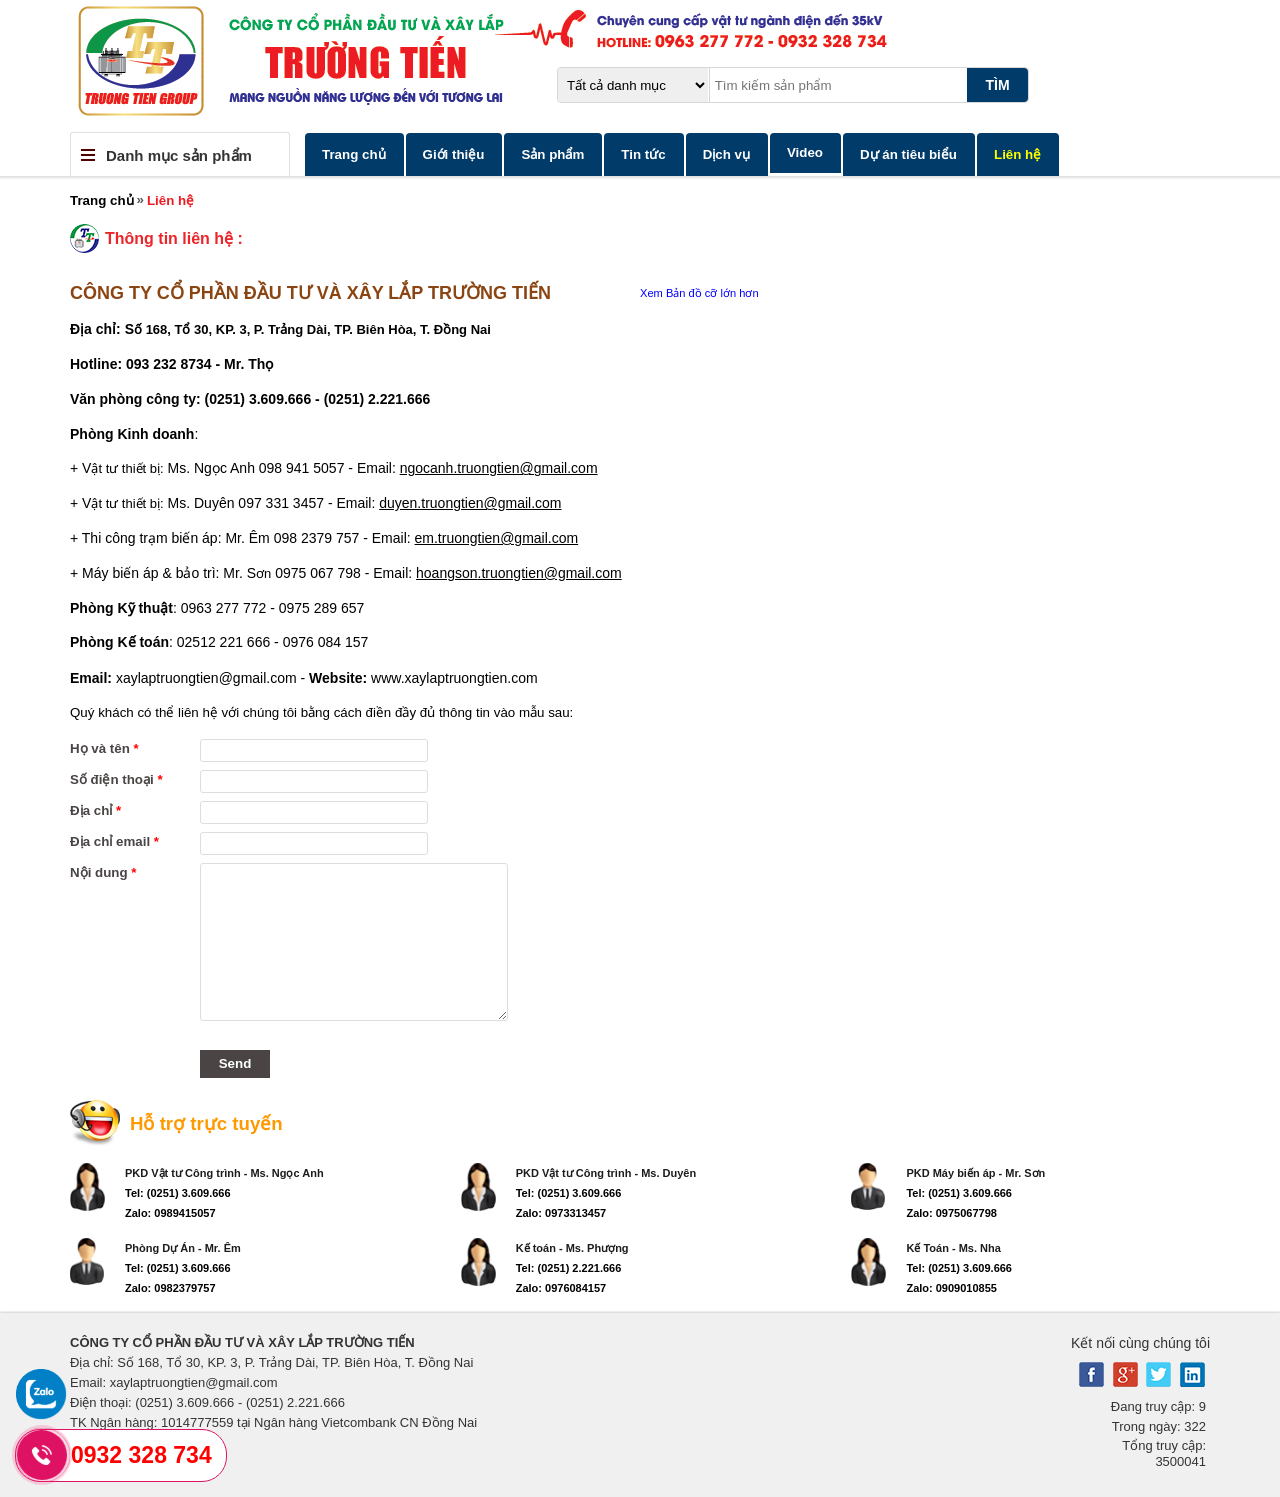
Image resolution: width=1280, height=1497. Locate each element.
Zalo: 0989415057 (170, 1213)
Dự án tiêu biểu (908, 154)
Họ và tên (104, 748)
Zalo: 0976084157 (561, 1288)
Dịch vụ (726, 154)
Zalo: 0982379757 (170, 1288)
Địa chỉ (95, 810)
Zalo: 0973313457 (561, 1213)
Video (805, 152)
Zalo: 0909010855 (951, 1288)
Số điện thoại (116, 779)
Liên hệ (1017, 154)
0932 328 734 (141, 1455)
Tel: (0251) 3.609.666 (178, 1193)
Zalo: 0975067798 (951, 1213)
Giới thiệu (454, 154)
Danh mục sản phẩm (179, 155)
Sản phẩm (552, 154)
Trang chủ (354, 154)
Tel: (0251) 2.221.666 (569, 1268)
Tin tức (643, 154)
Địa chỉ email (114, 841)
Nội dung (103, 872)
